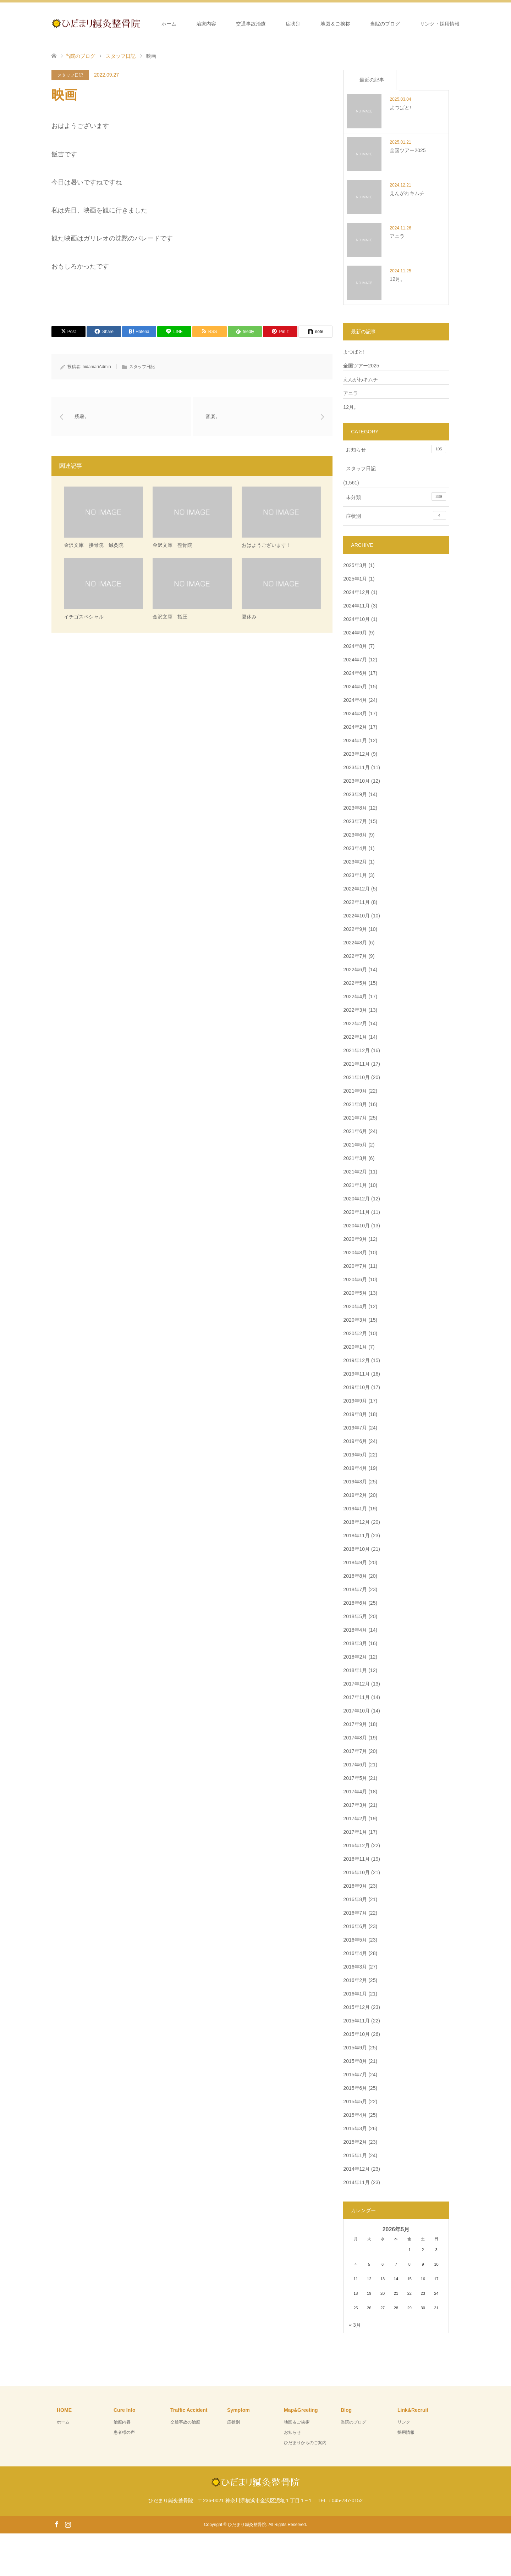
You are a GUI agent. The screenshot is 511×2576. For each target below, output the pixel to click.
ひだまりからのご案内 (305, 2442)
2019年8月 (355, 1414)
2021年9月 (355, 1091)
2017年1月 (355, 1832)
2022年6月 (355, 969)
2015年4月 (355, 2115)
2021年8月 (355, 1104)
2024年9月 (355, 632)
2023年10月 (356, 781)
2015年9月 (355, 2047)
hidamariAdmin (97, 366)
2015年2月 (355, 2142)
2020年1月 (355, 1347)
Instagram (68, 2524)
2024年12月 (356, 592)
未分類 (396, 496)
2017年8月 (355, 1738)
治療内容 (206, 24)
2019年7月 (355, 1428)
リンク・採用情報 (440, 24)
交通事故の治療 (185, 2422)
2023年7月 (355, 821)
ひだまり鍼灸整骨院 (247, 2524)
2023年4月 (355, 848)
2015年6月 (355, 2088)
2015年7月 (355, 2074)
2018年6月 (355, 1603)
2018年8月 (355, 1576)
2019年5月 (355, 1455)
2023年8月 (355, 808)
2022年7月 (355, 956)
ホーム (168, 24)
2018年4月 (355, 1630)
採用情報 (405, 2432)
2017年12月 (356, 1684)
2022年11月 (356, 902)
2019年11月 (356, 1374)
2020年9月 (355, 1239)
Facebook (56, 2524)
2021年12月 (356, 1050)
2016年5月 (355, 1940)
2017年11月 (356, 1697)
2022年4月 (355, 996)
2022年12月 (356, 889)
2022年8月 (355, 942)
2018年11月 (356, 1535)
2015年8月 (355, 2061)
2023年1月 (355, 875)
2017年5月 (355, 1778)
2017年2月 (355, 1818)
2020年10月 (356, 1225)
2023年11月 (356, 767)
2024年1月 (355, 740)
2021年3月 (355, 1158)
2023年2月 (355, 862)
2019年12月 (356, 1360)
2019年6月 (355, 1441)
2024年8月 (355, 646)
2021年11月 (356, 1064)
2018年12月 (356, 1522)
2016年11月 (356, 1859)
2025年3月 (355, 565)
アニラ (350, 393)
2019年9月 (355, 1401)
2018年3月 (355, 1643)
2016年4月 (355, 1953)
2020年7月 (355, 1266)
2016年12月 (356, 1845)
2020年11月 (356, 1212)
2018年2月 (355, 1657)
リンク (403, 2422)
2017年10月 (356, 1711)
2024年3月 (355, 713)
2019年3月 (355, 1481)
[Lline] (174, 331)
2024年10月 (356, 619)
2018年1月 (355, 1670)
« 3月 (355, 2325)
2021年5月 (355, 1145)
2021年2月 (355, 1172)
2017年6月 (355, 1764)
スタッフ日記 (70, 75)
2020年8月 (355, 1252)
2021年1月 (355, 1185)
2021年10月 (356, 1077)
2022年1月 (355, 1037)
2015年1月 (355, 2155)
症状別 (293, 24)
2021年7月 (355, 1118)
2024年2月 (355, 727)
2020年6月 (355, 1279)
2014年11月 (356, 2182)
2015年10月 (356, 2034)
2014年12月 (356, 2169)
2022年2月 (355, 1023)
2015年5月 (355, 2101)
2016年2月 (355, 1980)
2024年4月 (355, 700)
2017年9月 (355, 1724)
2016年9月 (355, 1886)
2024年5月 (355, 686)
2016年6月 (355, 1926)
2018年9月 (355, 1562)
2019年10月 (356, 1387)
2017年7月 (355, 1751)
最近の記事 (371, 80)
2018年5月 (355, 1616)
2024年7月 (355, 659)
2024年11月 (356, 606)
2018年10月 (356, 1549)
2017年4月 (355, 1791)
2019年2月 (355, 1495)
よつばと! (353, 352)
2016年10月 (356, 1872)
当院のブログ (385, 24)
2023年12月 (356, 754)
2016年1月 (355, 1994)
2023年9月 (355, 794)
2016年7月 (355, 1913)
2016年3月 (355, 1967)
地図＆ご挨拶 (335, 24)
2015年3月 (355, 2128)
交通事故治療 (251, 24)
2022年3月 (355, 1010)
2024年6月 (355, 673)
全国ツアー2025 (361, 365)
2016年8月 (355, 1899)
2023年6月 (355, 835)
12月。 (351, 407)
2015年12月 (356, 2007)
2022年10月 (356, 915)
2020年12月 (356, 1198)
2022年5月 (355, 983)
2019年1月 (355, 1508)
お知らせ (396, 449)
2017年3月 (355, 1805)
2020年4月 (355, 1306)
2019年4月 (355, 1468)
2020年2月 (355, 1333)
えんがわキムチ (360, 379)
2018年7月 (355, 1589)
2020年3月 (355, 1320)
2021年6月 (355, 1131)
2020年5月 (355, 1293)
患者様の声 (124, 2432)
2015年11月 (356, 2020)
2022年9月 (355, 929)
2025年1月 (355, 579)
